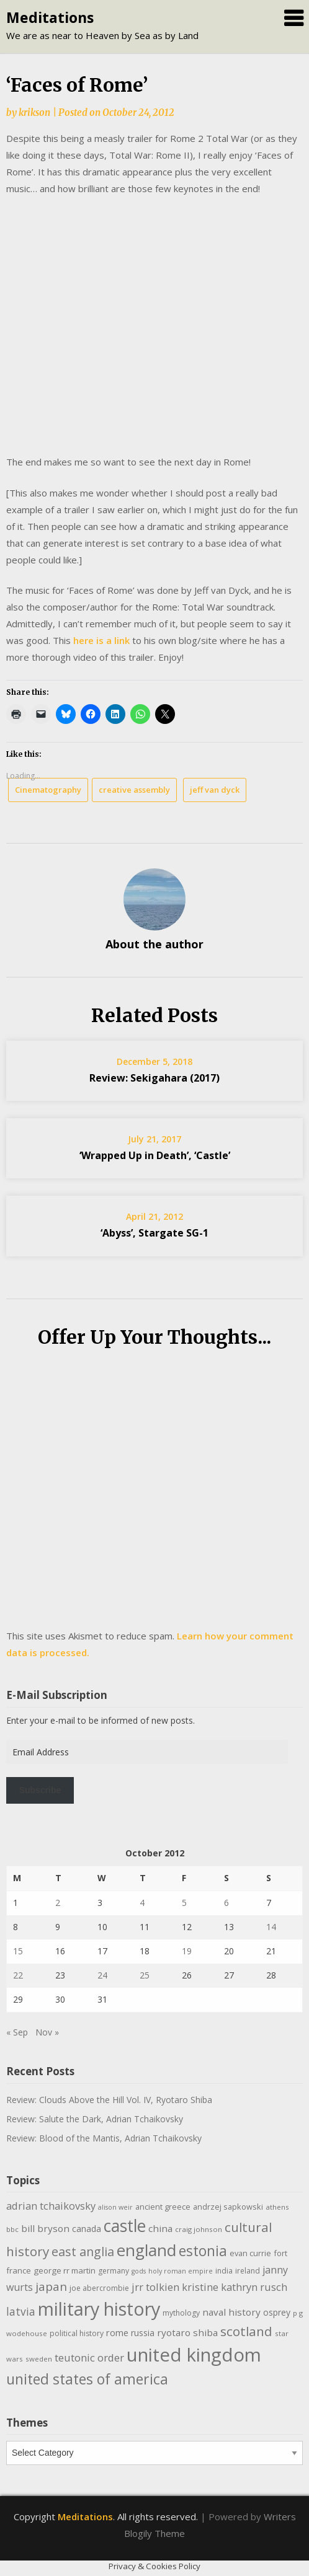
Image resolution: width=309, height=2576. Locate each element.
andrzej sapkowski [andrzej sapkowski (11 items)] (228, 2206)
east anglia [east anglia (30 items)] (83, 2251)
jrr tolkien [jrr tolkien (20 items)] (155, 2287)
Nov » (47, 2032)
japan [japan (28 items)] (51, 2286)
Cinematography (48, 789)
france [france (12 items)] (18, 2270)
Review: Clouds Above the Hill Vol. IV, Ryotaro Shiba (109, 2100)
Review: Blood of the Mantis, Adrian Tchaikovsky (104, 2138)
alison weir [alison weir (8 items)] (115, 2207)
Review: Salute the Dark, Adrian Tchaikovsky (94, 2119)
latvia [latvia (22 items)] (20, 2311)
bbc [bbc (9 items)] (12, 2229)
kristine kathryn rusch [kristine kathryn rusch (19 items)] (234, 2287)
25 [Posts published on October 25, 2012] (145, 1975)
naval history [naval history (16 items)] (231, 2312)
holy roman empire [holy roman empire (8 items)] (180, 2271)
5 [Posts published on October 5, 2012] (184, 1902)
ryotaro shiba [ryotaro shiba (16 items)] (187, 2332)
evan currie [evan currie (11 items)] (250, 2253)
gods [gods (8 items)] (139, 2271)
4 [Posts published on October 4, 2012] (142, 1902)
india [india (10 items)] (224, 2270)
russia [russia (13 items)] (142, 2333)
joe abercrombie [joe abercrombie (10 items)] (99, 2288)
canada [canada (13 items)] (86, 2228)
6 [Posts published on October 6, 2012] (226, 1902)
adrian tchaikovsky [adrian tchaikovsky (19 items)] (51, 2206)
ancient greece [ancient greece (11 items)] (162, 2206)
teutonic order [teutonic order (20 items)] (89, 2357)
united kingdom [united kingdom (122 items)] (194, 2354)
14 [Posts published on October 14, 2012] (271, 1927)
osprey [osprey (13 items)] (276, 2312)
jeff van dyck (215, 789)
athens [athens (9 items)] (277, 2207)
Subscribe (40, 1790)
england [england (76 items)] (146, 2250)
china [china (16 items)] (160, 2228)
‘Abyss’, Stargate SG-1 (154, 1233)
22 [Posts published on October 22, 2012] (18, 1975)
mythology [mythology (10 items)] (181, 2313)
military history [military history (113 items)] (99, 2308)
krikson (34, 112)
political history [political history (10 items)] (77, 2333)
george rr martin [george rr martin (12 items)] (65, 2270)
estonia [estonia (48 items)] (203, 2251)
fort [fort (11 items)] (280, 2253)
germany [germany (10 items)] (113, 2270)
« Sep (17, 2032)
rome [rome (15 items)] (117, 2332)
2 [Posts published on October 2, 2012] (57, 1902)
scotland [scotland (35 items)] (246, 2331)
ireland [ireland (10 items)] (247, 2270)
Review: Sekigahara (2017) (154, 1078)
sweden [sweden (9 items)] (38, 2358)
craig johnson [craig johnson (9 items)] (198, 2229)
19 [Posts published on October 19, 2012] (187, 1951)
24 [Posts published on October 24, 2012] (102, 1975)
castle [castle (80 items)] (125, 2226)
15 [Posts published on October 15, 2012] (18, 1951)
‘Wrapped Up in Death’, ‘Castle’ (154, 1155)
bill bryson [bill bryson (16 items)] (45, 2228)
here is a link (101, 640)
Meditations (50, 17)
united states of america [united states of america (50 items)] (87, 2379)
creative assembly (134, 789)
